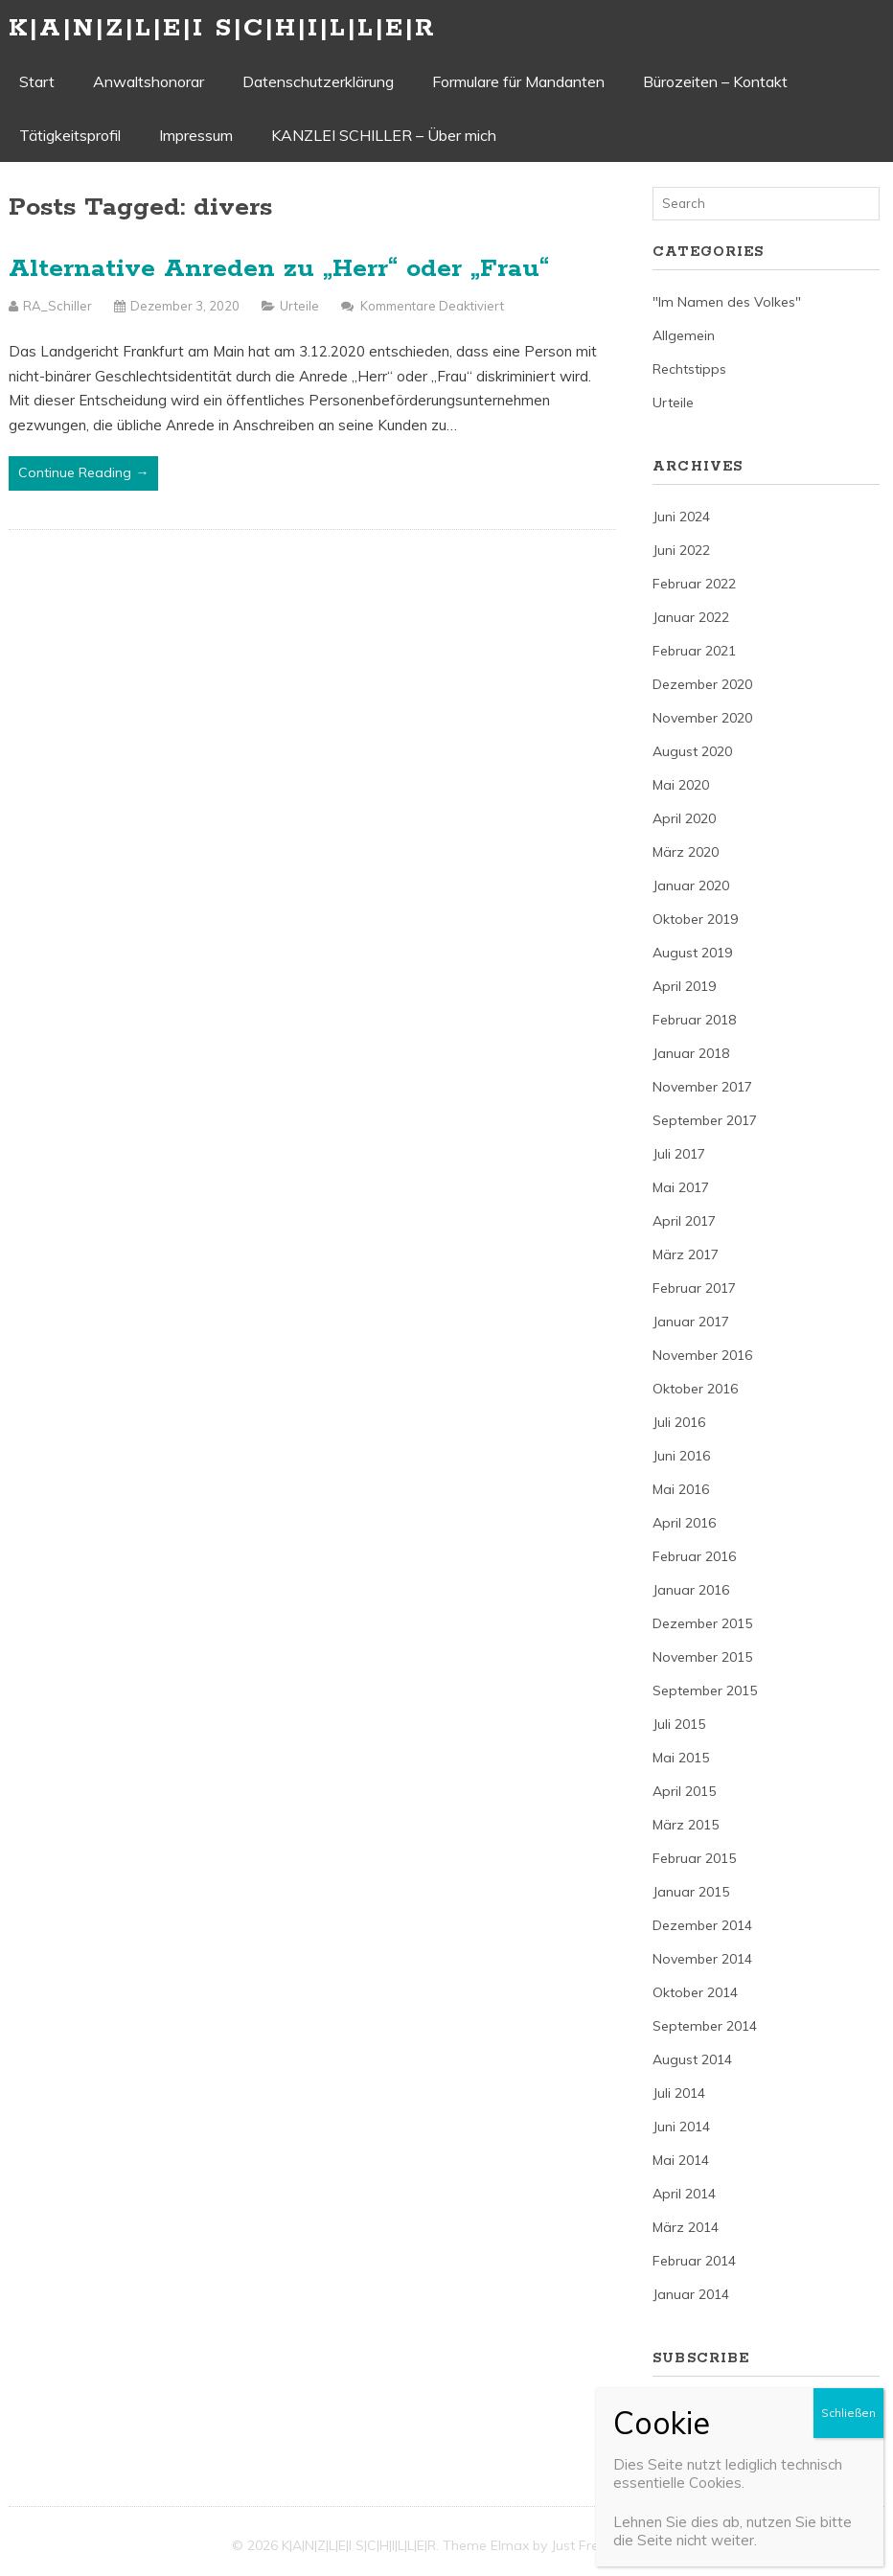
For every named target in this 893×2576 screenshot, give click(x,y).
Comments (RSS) (707, 2441)
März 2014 (686, 2227)
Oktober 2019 (695, 919)
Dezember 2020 (702, 684)
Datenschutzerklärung (318, 81)
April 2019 (684, 986)
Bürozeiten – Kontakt (715, 81)
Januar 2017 (691, 1321)
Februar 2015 (694, 1858)
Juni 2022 (681, 550)
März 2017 (686, 1254)
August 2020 (692, 751)
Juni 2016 (681, 1455)
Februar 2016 (694, 1556)
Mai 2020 (681, 785)
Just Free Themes (606, 2545)
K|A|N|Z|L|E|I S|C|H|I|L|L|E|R (222, 28)
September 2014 (705, 2026)
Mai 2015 (681, 1757)
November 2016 (702, 1355)
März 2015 (686, 1824)
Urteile (299, 305)
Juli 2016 (679, 1422)
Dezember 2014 (702, 1925)
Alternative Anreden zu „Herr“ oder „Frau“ (279, 269)
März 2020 (686, 852)
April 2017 (684, 1221)
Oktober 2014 (695, 1992)
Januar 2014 (691, 2294)
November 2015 (702, 1657)
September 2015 (705, 1690)
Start (37, 81)
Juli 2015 (679, 1724)
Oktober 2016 (695, 1388)
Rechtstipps (689, 369)
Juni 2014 (681, 2126)
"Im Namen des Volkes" (727, 301)
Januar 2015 (691, 1891)
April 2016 (684, 1522)
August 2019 (692, 952)
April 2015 (684, 1791)
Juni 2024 (681, 516)
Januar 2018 (691, 1053)
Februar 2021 (694, 650)
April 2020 (684, 818)
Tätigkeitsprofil (70, 135)
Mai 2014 (681, 2160)
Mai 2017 (681, 1187)
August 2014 (692, 2059)
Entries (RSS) (693, 2408)
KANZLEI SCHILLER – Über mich (383, 135)
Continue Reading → (83, 472)
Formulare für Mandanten (518, 81)
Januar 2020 (691, 885)
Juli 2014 (679, 2093)
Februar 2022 (694, 583)
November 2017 (702, 1086)
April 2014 (684, 2193)
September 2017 (705, 1120)
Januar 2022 (691, 617)
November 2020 (702, 717)
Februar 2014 (694, 2260)
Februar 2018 (694, 1019)
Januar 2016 (691, 1589)
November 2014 (702, 1958)
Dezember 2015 (702, 1623)
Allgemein (684, 335)
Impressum (196, 135)
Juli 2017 (679, 1153)
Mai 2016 (681, 1489)
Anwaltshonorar (148, 81)
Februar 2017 (694, 1288)
